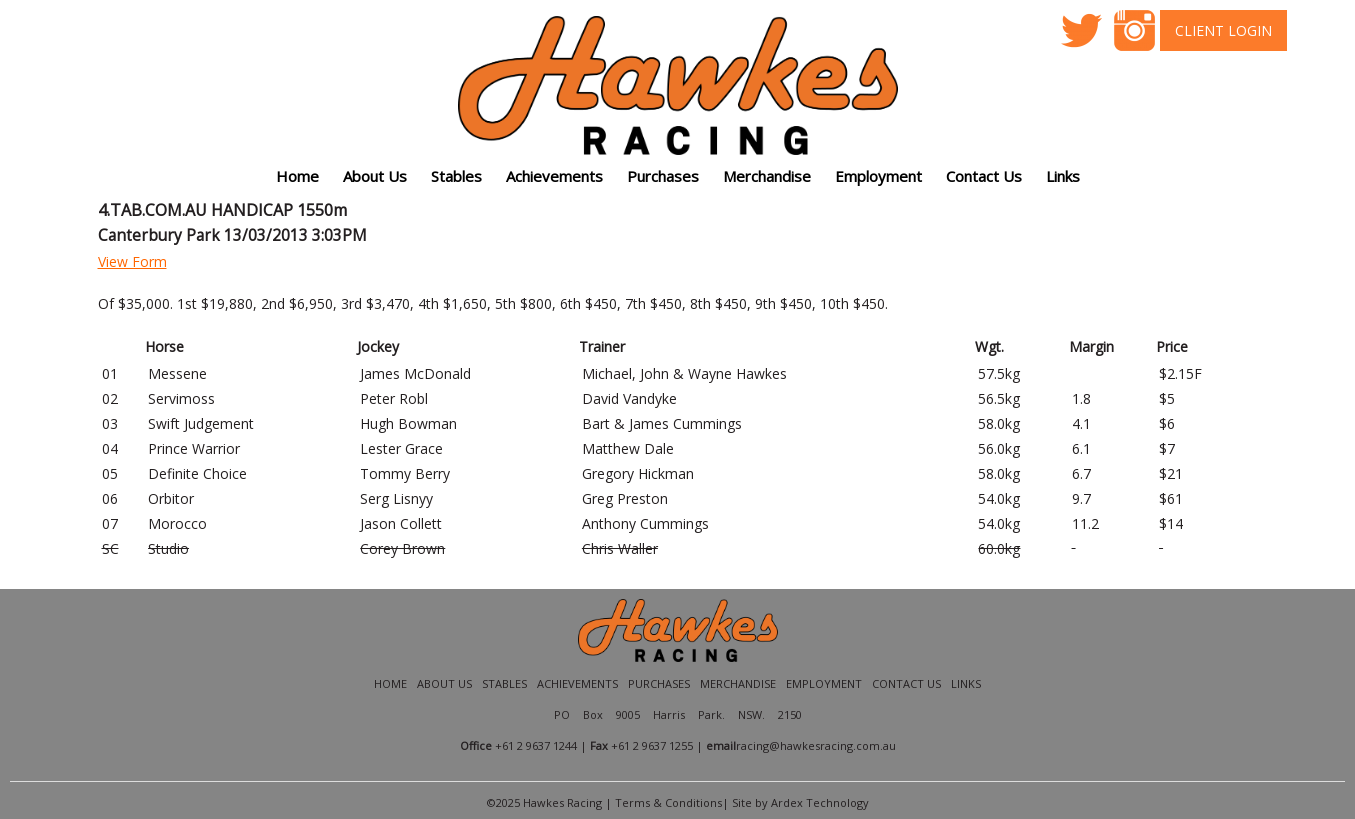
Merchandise (767, 176)
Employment (878, 176)
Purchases (663, 176)
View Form (132, 261)
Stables (456, 176)
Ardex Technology (820, 802)
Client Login (1223, 30)
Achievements (577, 683)
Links (966, 683)
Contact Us (984, 176)
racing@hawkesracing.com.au (816, 745)
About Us (444, 683)
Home (297, 176)
